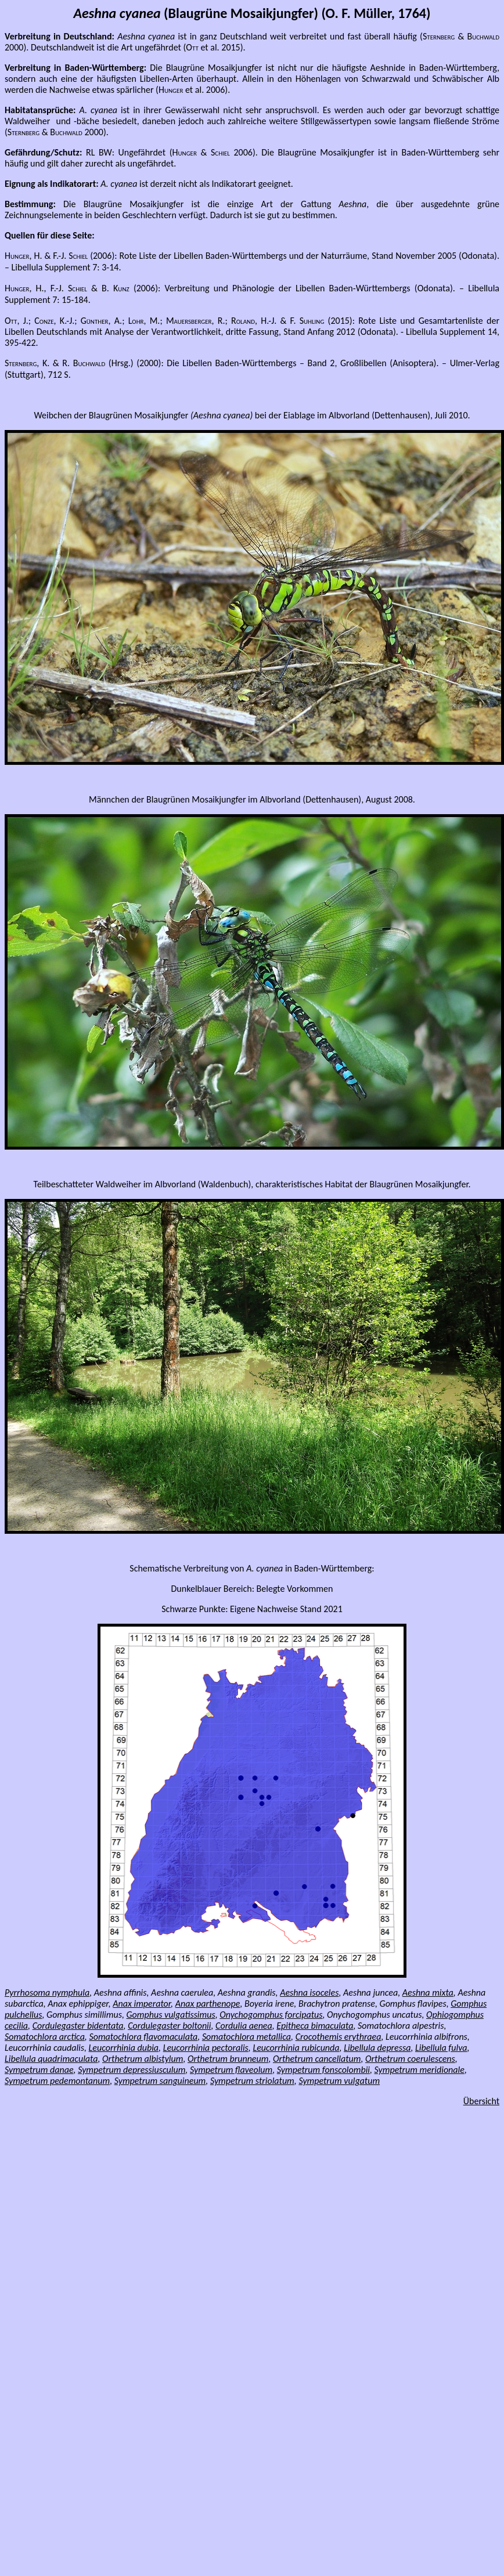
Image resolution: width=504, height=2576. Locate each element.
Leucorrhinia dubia (124, 2047)
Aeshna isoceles (309, 1992)
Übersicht (481, 2101)
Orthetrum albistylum (142, 2058)
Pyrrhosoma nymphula (47, 1992)
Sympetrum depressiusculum (131, 2069)
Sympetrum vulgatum (339, 2080)
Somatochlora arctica (45, 2036)
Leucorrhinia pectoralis (206, 2047)
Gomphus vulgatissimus (171, 2014)
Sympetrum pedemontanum (57, 2080)
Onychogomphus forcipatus (270, 2014)
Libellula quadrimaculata (51, 2058)
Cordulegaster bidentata (78, 2025)
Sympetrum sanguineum (160, 2080)
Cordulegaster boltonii (169, 2025)
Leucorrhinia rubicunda (296, 2047)
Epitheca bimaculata (314, 2025)
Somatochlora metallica (246, 2036)
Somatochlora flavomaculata (143, 2036)
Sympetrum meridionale (420, 2069)
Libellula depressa (377, 2047)
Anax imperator (142, 2003)
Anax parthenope (207, 2003)
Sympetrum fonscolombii (323, 2069)
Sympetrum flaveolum (231, 2069)
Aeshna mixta (427, 1992)
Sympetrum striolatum (252, 2080)
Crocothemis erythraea (338, 2036)
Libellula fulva (441, 2047)
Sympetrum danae (39, 2069)
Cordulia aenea (243, 2025)
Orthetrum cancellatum (317, 2058)
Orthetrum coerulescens (410, 2058)
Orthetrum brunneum (228, 2058)
